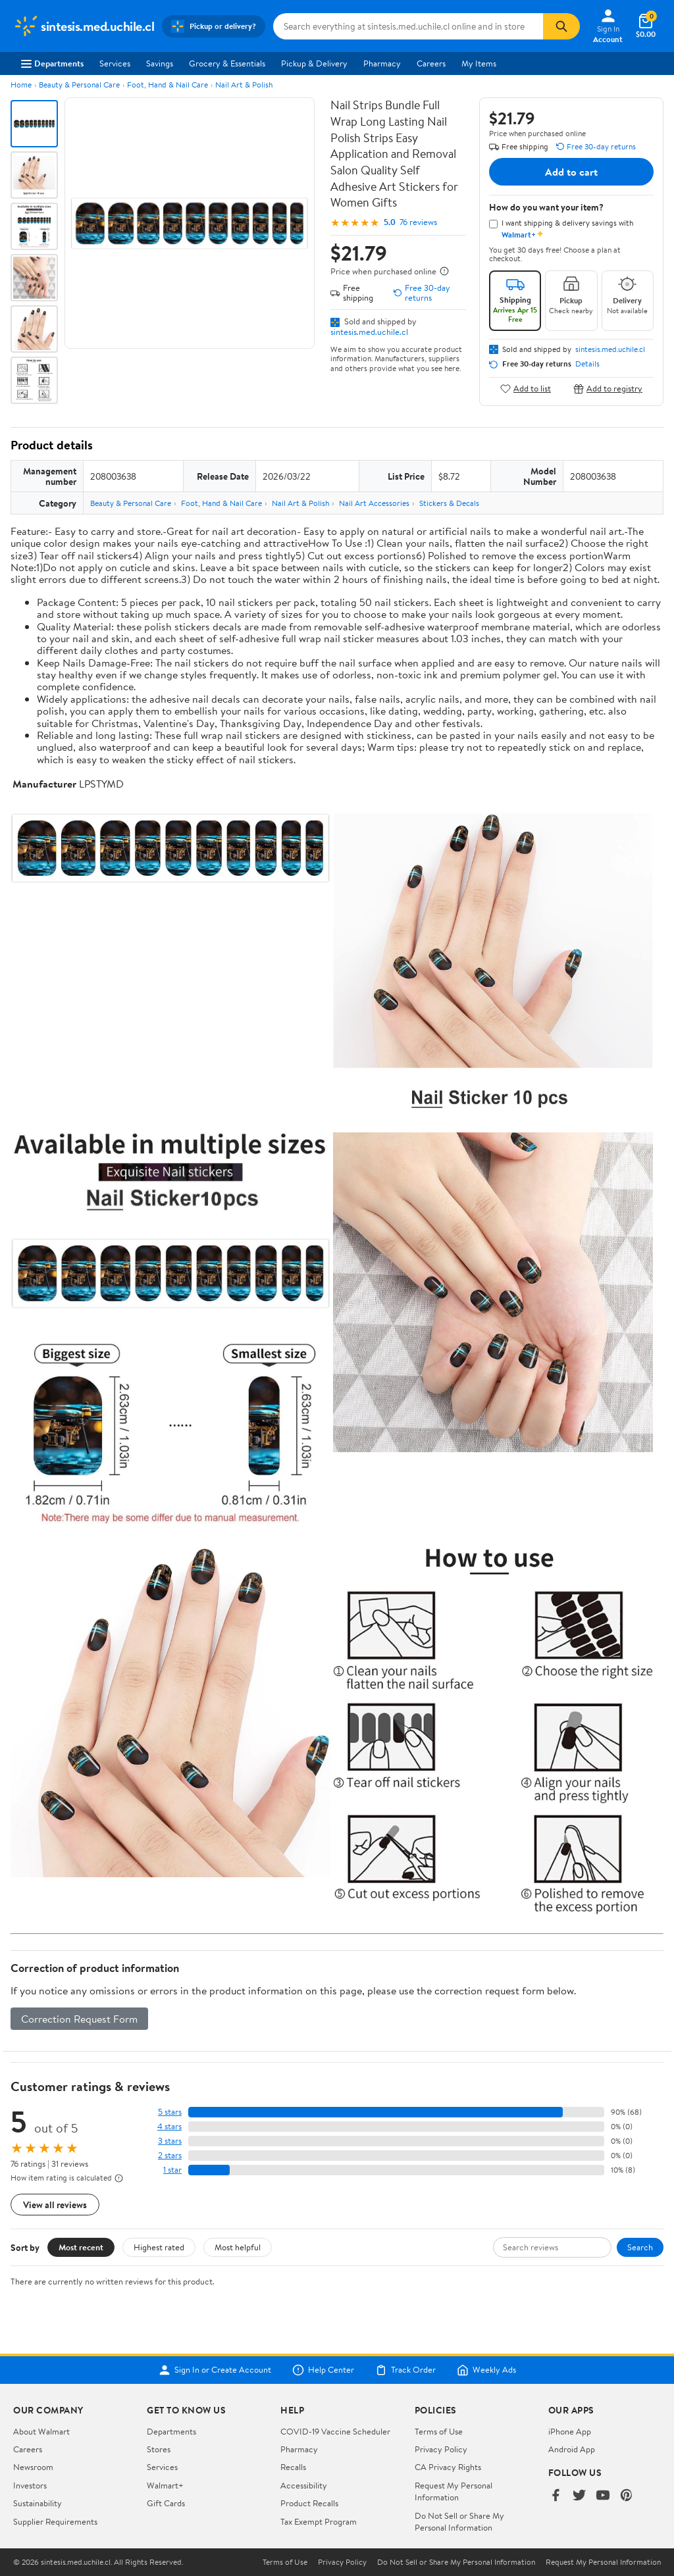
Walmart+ (165, 2485)
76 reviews (418, 222)
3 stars (170, 2141)
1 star (172, 2170)
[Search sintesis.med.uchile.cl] (408, 26)
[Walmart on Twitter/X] (579, 2496)
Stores (158, 2449)
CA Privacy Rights (448, 2467)
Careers (431, 63)
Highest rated (159, 2247)
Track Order (405, 2370)
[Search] (561, 26)
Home (21, 84)
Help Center (323, 2370)
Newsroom (33, 2467)
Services (114, 63)
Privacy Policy (441, 2449)
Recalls (293, 2467)
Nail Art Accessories (374, 503)
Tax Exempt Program (318, 2521)
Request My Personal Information (453, 2491)
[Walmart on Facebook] (555, 2496)
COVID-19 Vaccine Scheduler (335, 2431)
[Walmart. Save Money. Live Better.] (83, 26)
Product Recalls (309, 2503)
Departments (52, 63)
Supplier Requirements (55, 2521)
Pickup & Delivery (314, 63)
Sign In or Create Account (215, 2370)
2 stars (170, 2155)
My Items (478, 63)
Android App (571, 2449)
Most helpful (238, 2247)
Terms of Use (439, 2431)
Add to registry (607, 388)
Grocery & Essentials (227, 63)
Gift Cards (166, 2503)
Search (640, 2247)
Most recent (81, 2247)
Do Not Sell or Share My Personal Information (459, 2521)
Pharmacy (382, 63)
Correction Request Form (79, 2018)
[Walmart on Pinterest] (626, 2496)
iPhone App (569, 2431)
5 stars (170, 2112)
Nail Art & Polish (243, 84)
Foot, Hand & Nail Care (167, 84)
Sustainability (37, 2503)
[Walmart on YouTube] (603, 2496)
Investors (30, 2485)
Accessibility (303, 2485)
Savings (159, 63)
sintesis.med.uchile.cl (369, 332)
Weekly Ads (486, 2370)
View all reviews (55, 2204)
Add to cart (571, 171)
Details (587, 363)
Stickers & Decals (449, 503)
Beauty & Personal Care (79, 84)
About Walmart (41, 2431)
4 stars (169, 2126)
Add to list (525, 388)
